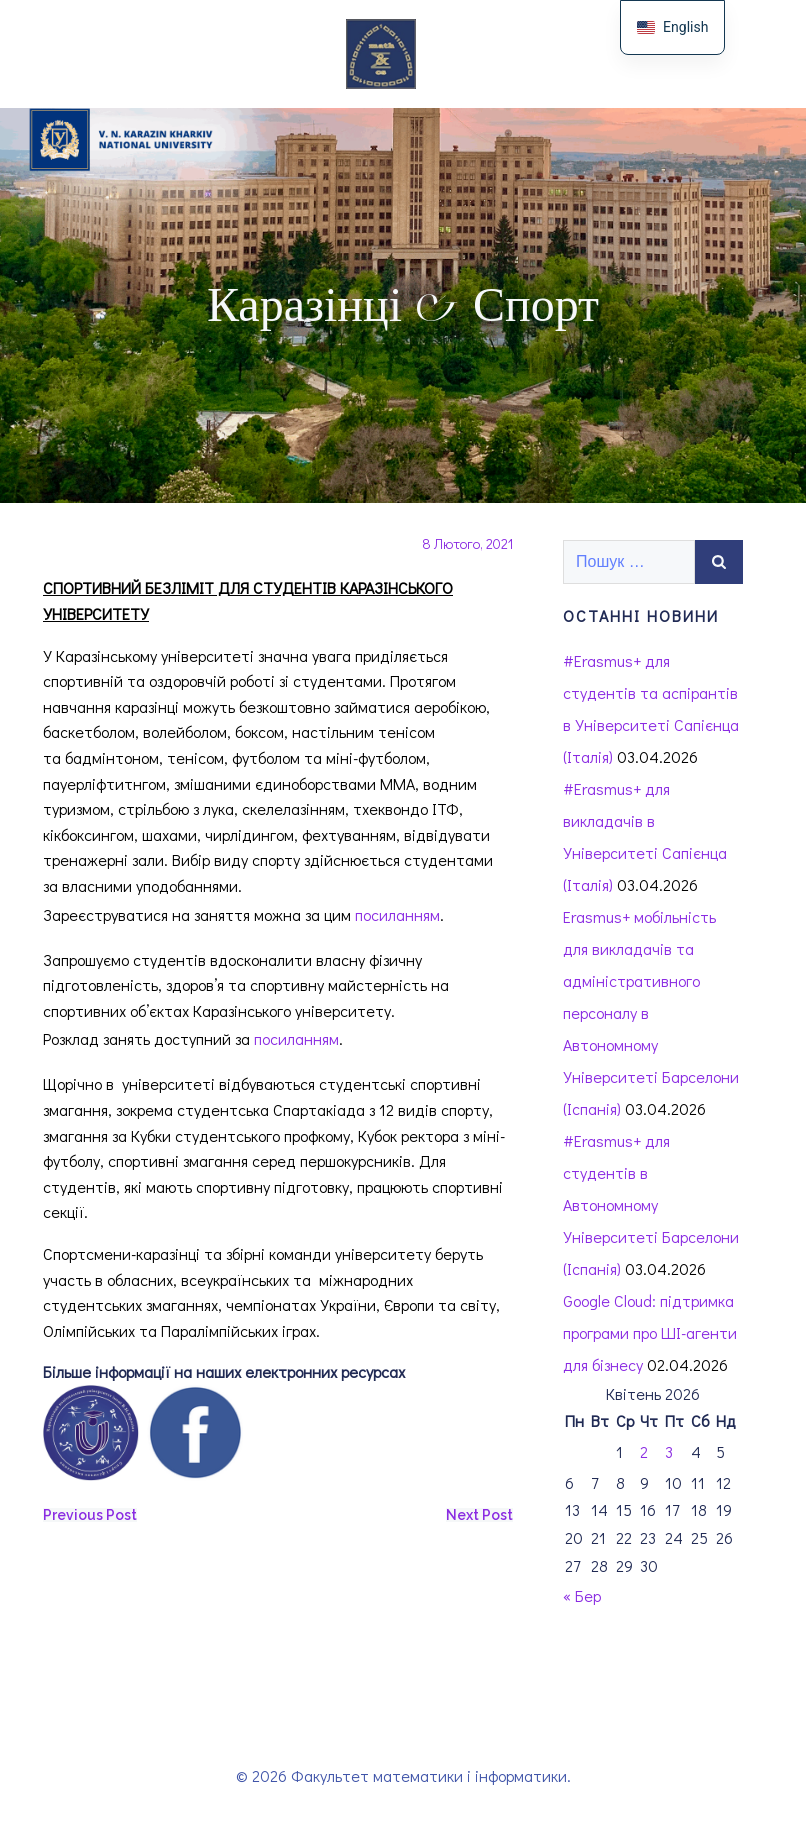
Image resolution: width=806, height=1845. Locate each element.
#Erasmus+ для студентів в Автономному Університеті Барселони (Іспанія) (651, 1204)
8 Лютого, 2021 (467, 543)
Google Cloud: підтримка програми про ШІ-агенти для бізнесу (650, 1332)
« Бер (582, 1595)
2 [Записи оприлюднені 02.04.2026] (644, 1451)
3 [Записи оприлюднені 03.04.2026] (669, 1451)
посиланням (397, 914)
